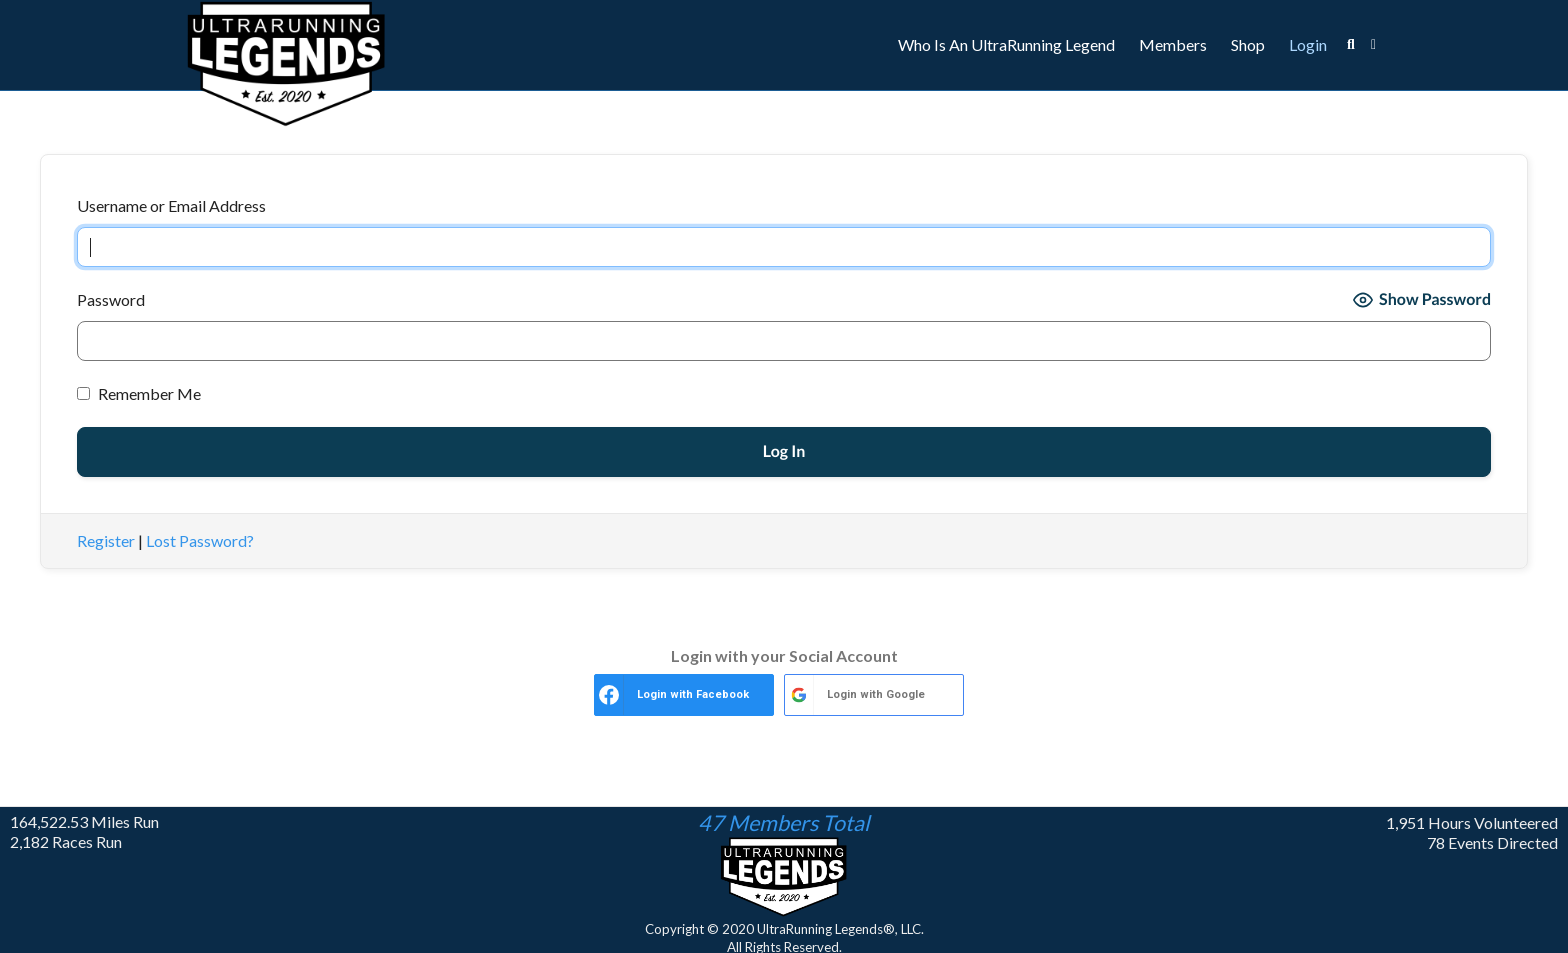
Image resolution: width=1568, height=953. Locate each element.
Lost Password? (200, 540)
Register (106, 540)
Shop (1248, 44)
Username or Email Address (171, 205)
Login (1308, 44)
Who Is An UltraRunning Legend (1006, 44)
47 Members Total (784, 823)
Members (1173, 44)
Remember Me (139, 393)
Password (111, 299)
